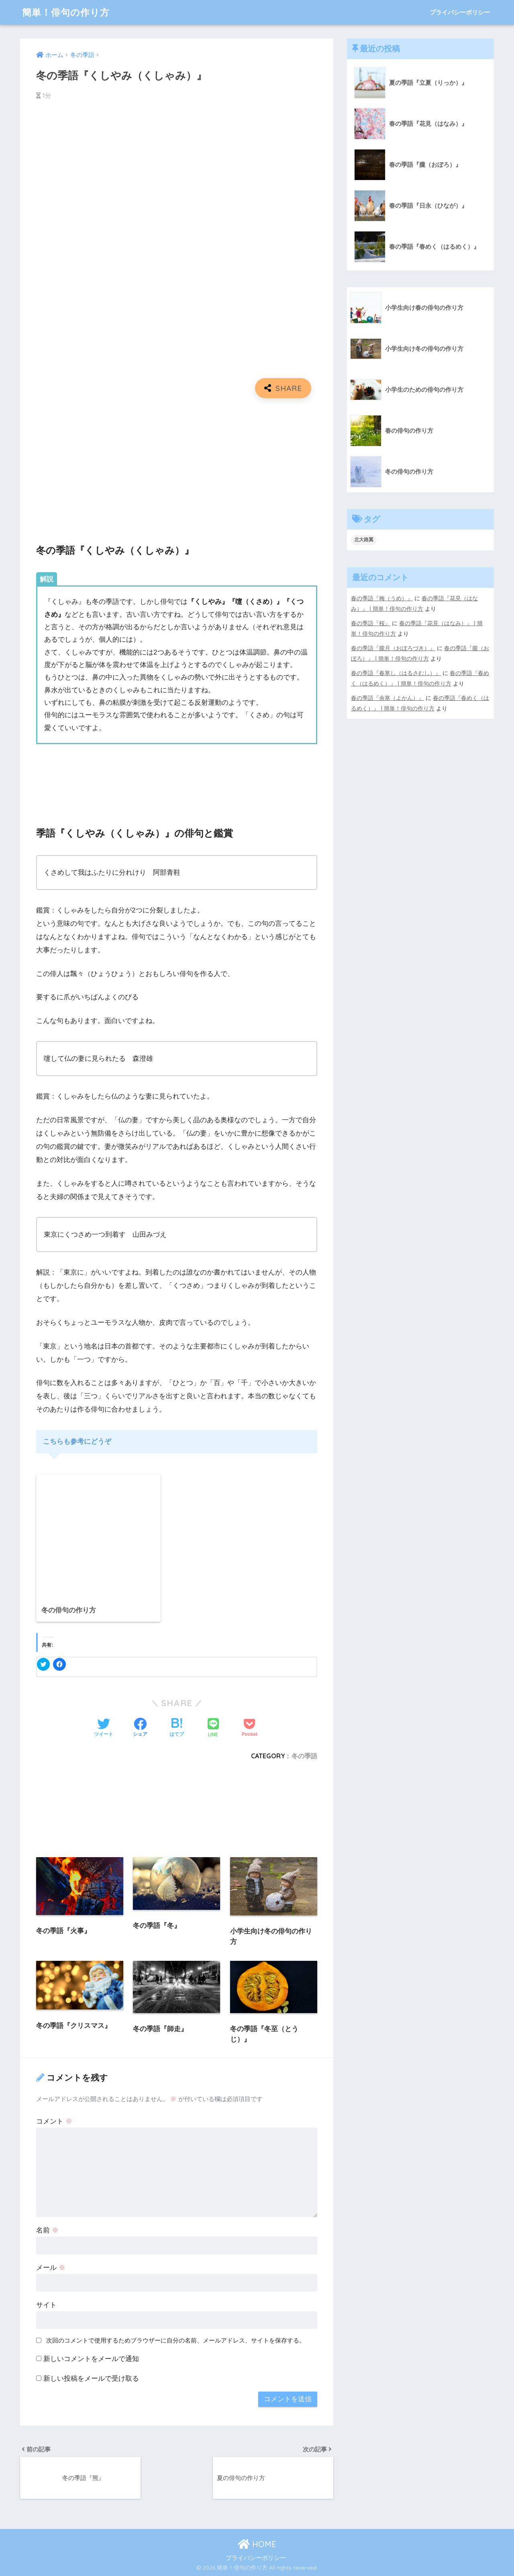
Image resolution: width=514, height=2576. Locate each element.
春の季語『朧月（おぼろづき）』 (393, 648)
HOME (257, 2544)
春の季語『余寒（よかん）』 (387, 698)
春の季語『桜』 (370, 623)
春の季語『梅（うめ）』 (382, 598)
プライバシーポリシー (460, 12)
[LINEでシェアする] (213, 1728)
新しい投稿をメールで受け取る (91, 2378)
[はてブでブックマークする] (176, 1728)
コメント (54, 2121)
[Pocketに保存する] (249, 1728)
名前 (47, 2230)
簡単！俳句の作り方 (66, 12)
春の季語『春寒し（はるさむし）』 (396, 673)
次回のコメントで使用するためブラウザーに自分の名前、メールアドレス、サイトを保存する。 (175, 2340)
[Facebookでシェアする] (140, 1728)
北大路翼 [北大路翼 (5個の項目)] (363, 539)
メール (50, 2267)
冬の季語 (304, 1756)
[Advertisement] (176, 462)
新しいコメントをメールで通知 (91, 2359)
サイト (46, 2305)
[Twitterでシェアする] (103, 1728)
